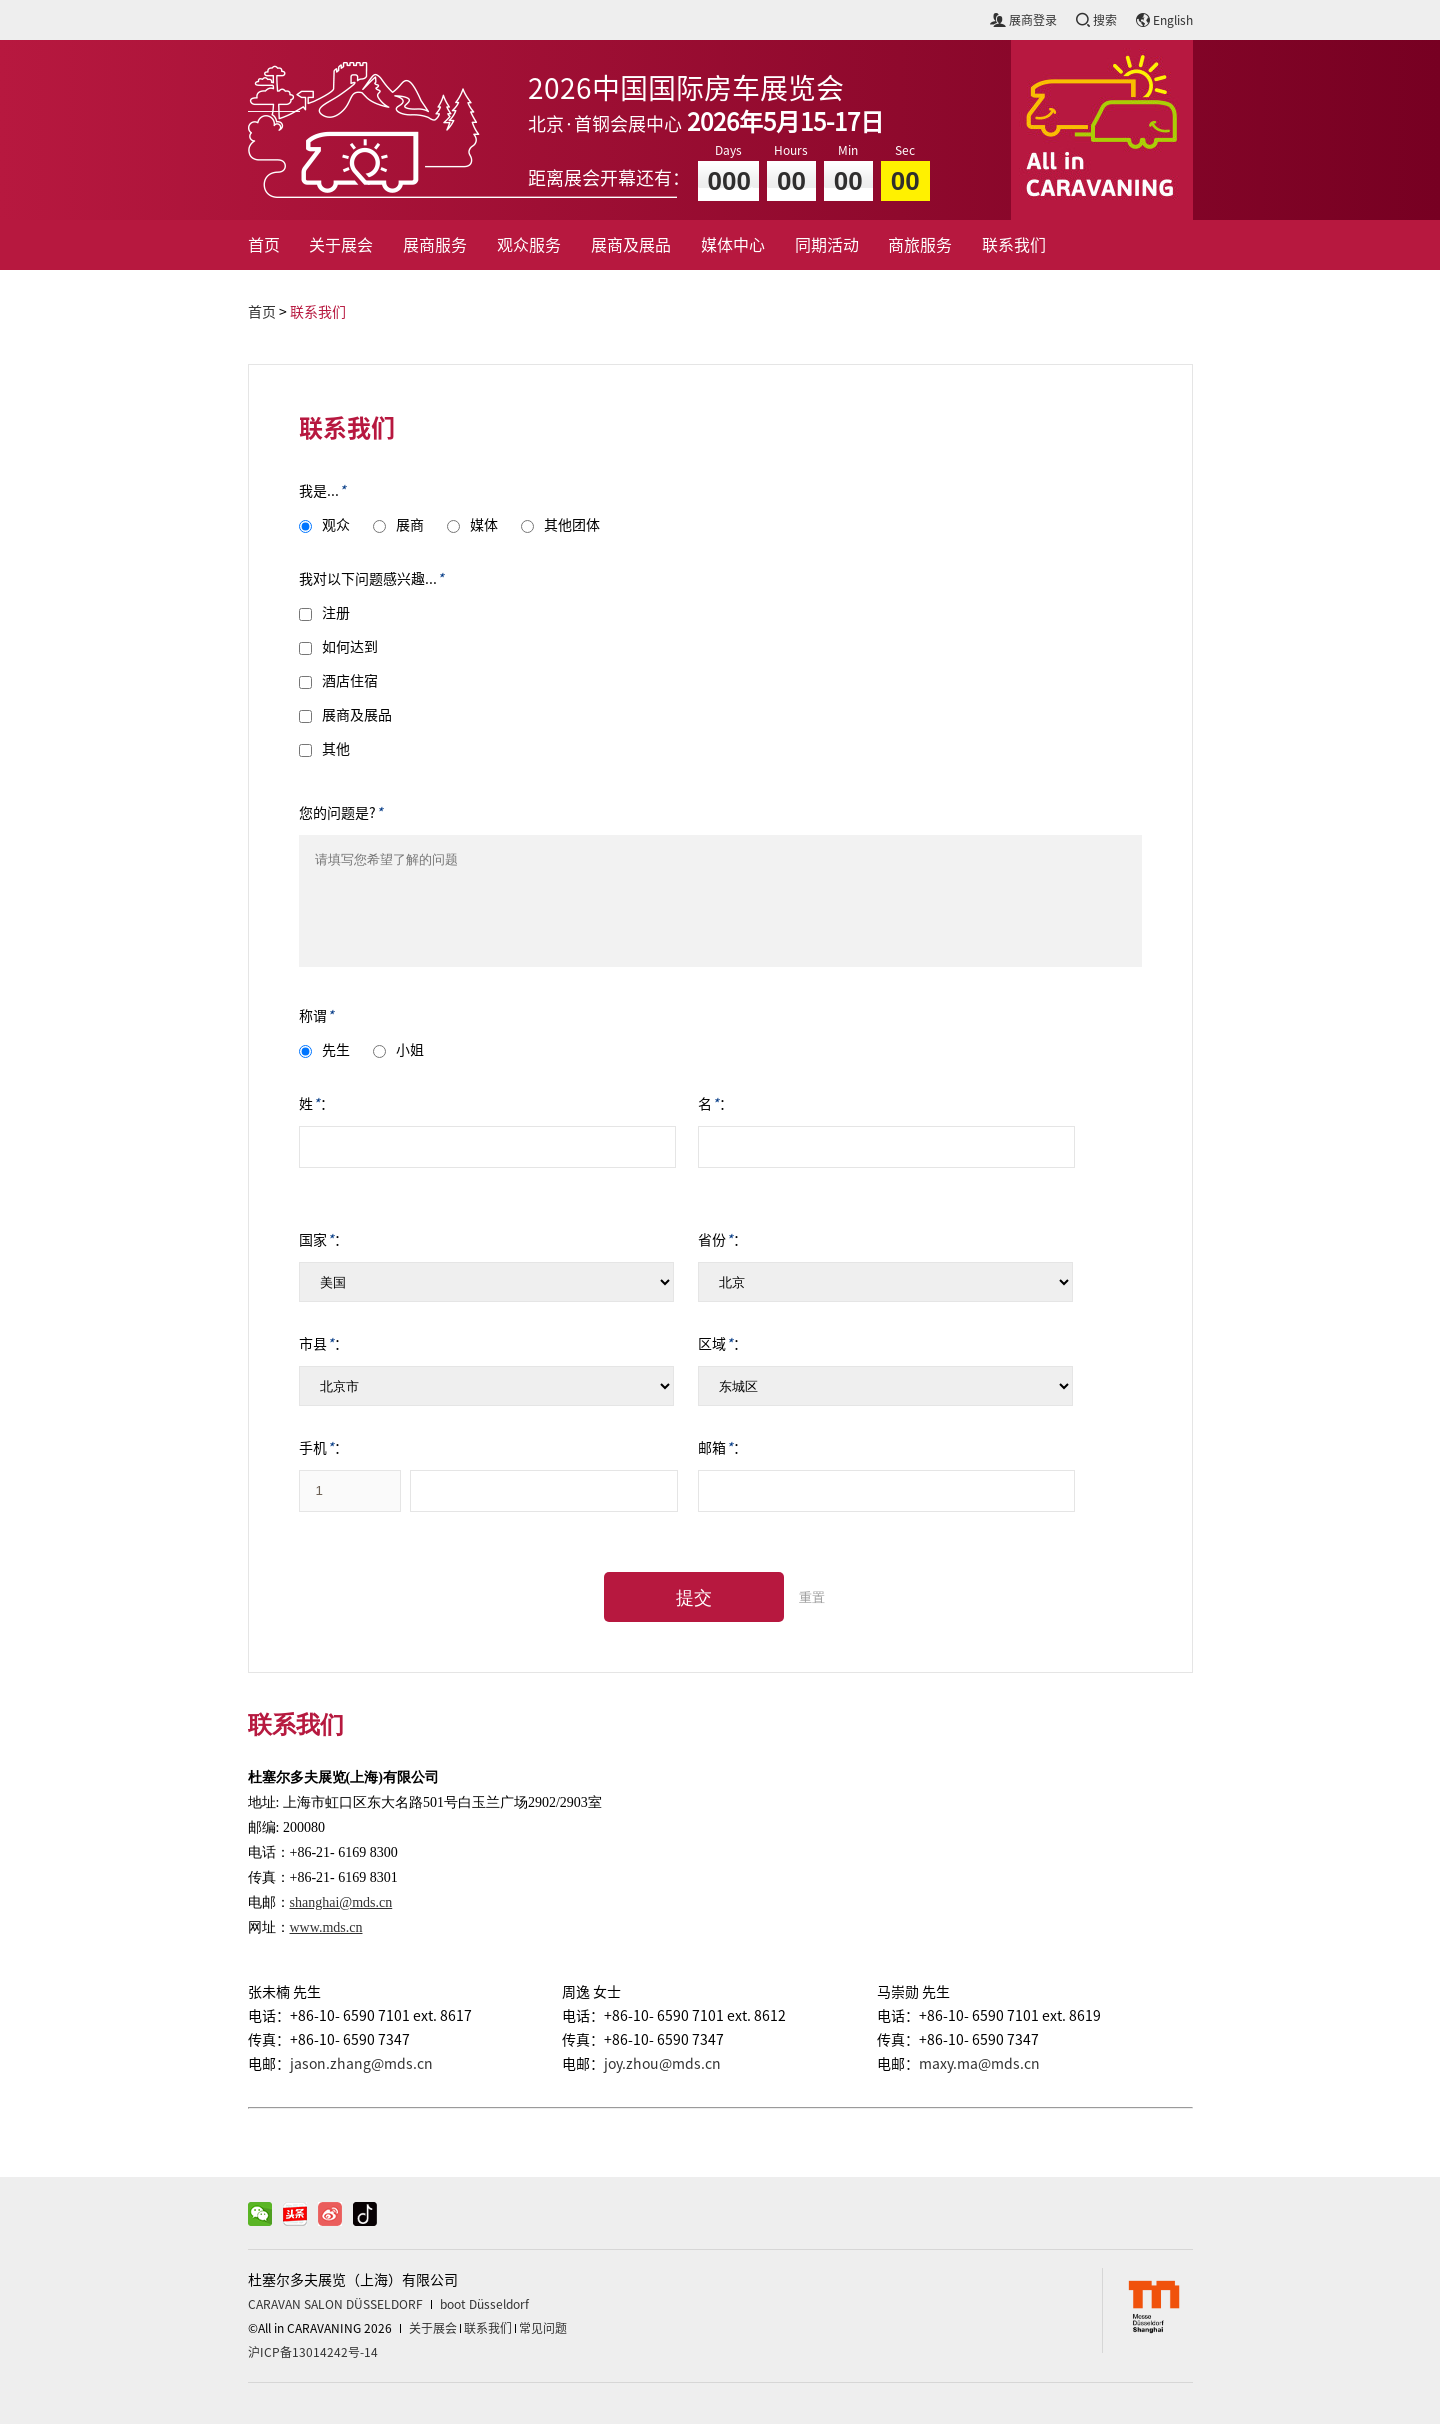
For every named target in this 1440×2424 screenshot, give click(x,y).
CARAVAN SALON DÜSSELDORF (335, 2304)
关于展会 (341, 245)
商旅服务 (920, 245)
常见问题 (543, 2328)
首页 (264, 245)
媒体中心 (733, 245)
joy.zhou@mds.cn (662, 2064)
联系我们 (1014, 245)
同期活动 (827, 245)
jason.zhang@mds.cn (361, 2064)
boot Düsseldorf (484, 2304)
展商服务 (435, 245)
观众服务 (529, 245)
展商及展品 (631, 245)
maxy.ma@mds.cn (979, 2064)
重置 (812, 1597)
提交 (694, 1598)
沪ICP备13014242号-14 (313, 2352)
